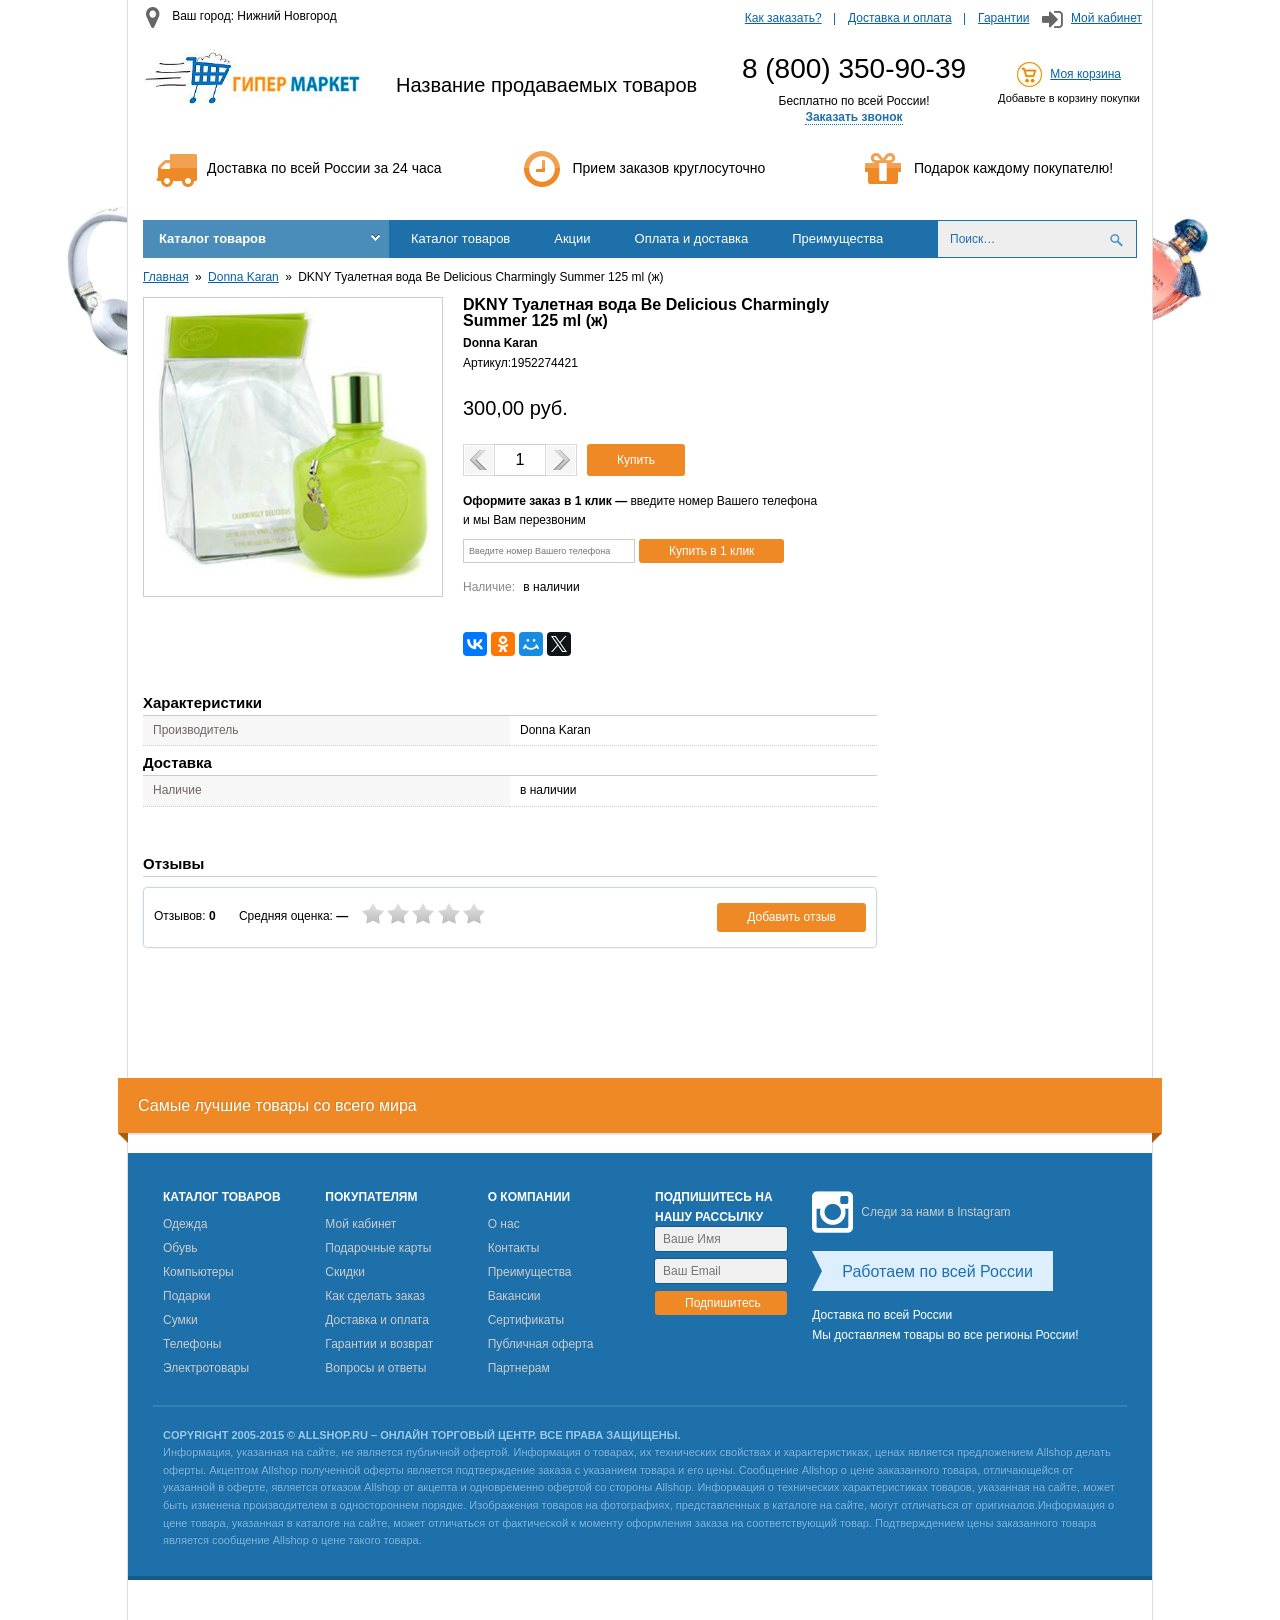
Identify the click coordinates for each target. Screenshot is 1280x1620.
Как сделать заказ (375, 1296)
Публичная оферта (541, 1344)
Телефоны (192, 1344)
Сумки (180, 1320)
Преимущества (837, 238)
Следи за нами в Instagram (911, 1212)
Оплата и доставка (692, 238)
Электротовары (206, 1368)
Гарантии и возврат (379, 1344)
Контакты (514, 1248)
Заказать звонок (853, 117)
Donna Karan (243, 277)
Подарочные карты (378, 1248)
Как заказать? (783, 18)
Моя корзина (1085, 74)
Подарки (186, 1296)
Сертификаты (526, 1320)
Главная (166, 277)
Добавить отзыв (791, 917)
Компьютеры (198, 1272)
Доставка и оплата (900, 18)
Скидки (345, 1272)
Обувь (180, 1248)
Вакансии (514, 1296)
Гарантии (1003, 18)
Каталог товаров (212, 238)
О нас (504, 1224)
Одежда (185, 1224)
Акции (572, 238)
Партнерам (519, 1368)
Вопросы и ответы (375, 1368)
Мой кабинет (1106, 18)
